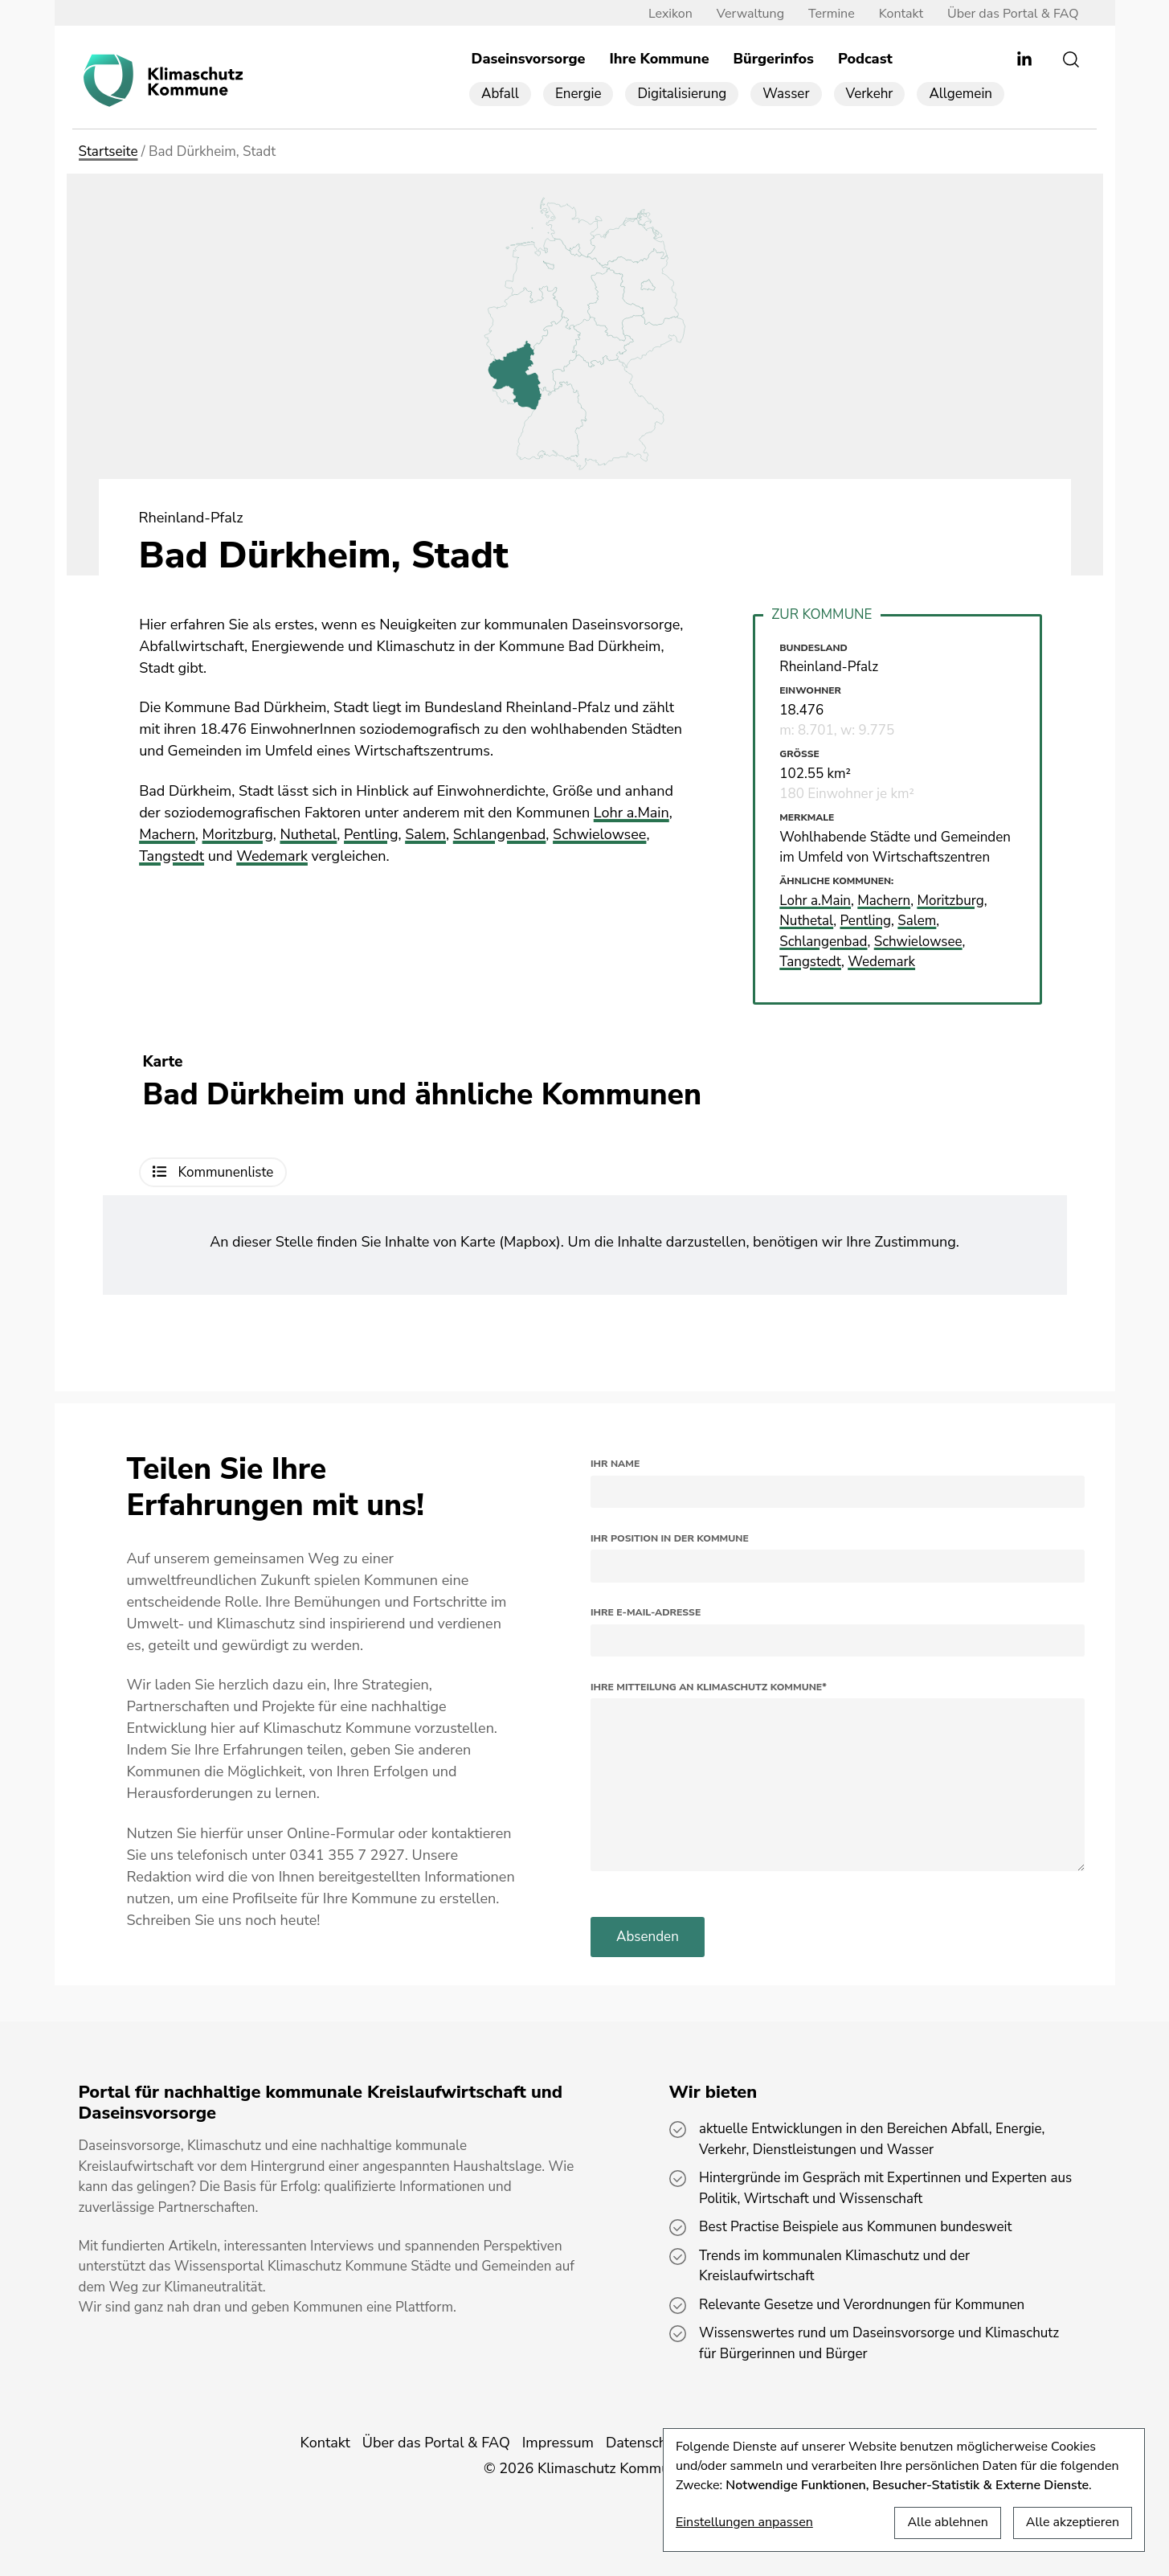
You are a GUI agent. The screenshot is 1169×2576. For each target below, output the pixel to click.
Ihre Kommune (659, 58)
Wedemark (272, 856)
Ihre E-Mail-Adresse (646, 1612)
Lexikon (670, 14)
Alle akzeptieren (1072, 2522)
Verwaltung (750, 14)
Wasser (785, 93)
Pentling (371, 834)
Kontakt (901, 14)
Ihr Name (615, 1463)
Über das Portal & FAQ (1012, 14)
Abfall (500, 93)
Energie (578, 93)
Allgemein (960, 93)
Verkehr (869, 93)
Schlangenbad (499, 834)
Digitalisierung (681, 93)
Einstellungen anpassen (744, 2522)
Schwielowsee (599, 834)
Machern (167, 834)
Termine (831, 14)
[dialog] (904, 2490)
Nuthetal (308, 834)
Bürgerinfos (774, 58)
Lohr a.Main (631, 812)
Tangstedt (171, 856)
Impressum (558, 2442)
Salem (425, 834)
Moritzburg (237, 834)
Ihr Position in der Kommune (670, 1538)
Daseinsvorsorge (529, 58)
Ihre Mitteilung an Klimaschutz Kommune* (709, 1687)
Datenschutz (646, 2442)
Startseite (108, 151)
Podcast (865, 58)
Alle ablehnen (947, 2522)
